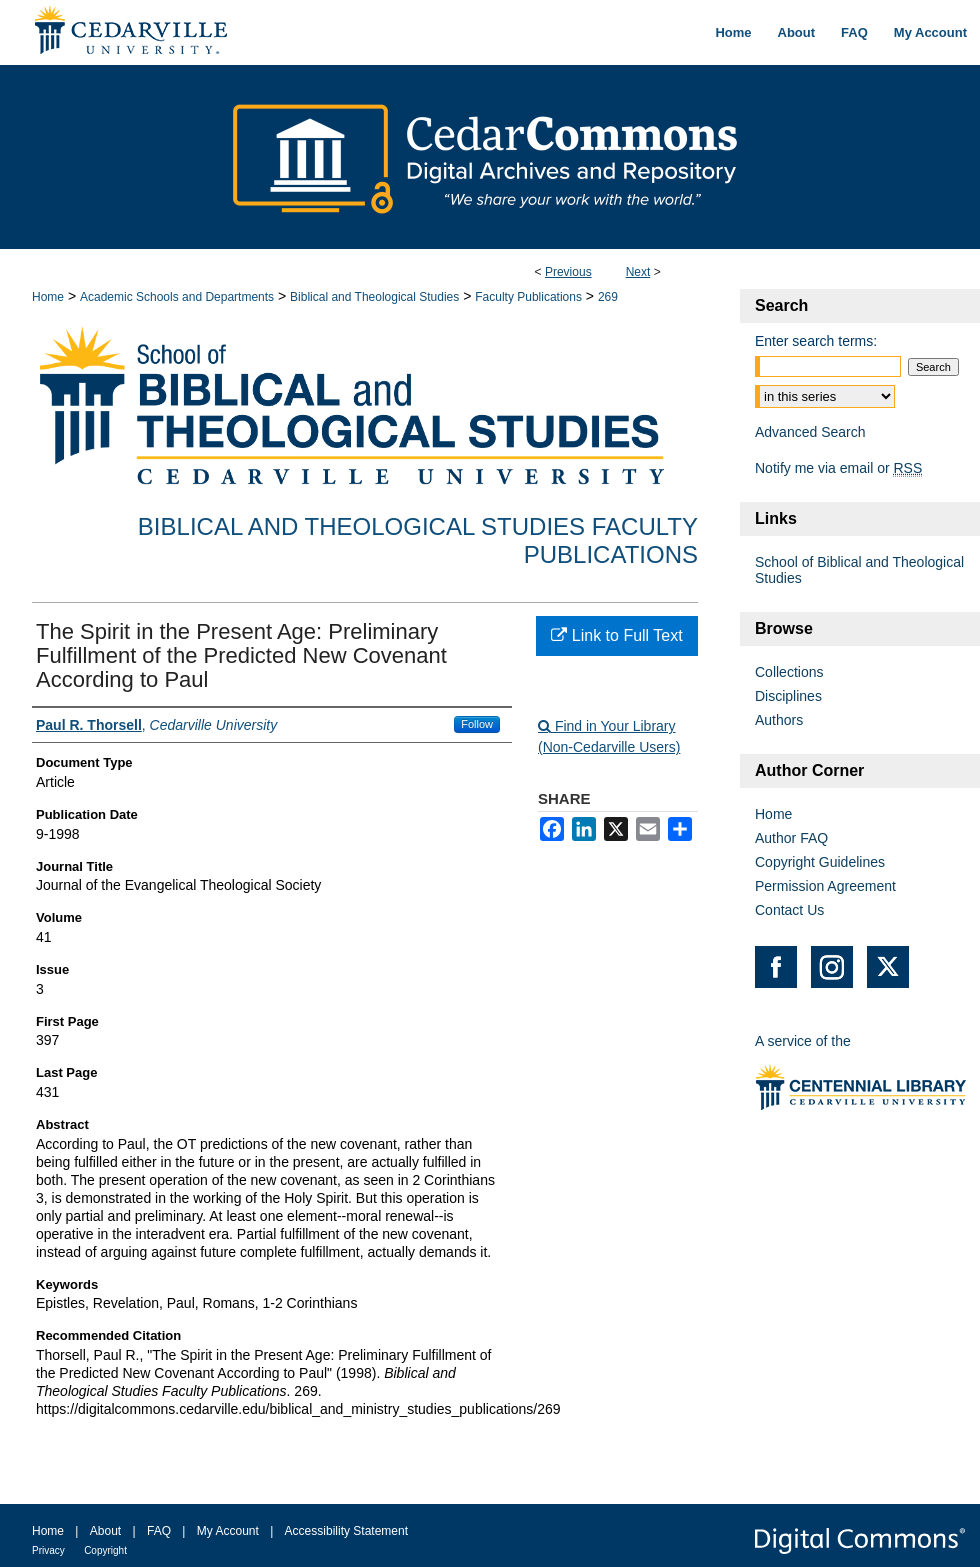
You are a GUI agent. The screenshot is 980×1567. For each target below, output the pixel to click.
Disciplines (788, 696)
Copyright (105, 1550)
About (105, 1531)
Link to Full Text (616, 635)
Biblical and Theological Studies (374, 297)
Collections (789, 672)
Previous (568, 272)
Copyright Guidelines (820, 862)
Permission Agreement (825, 886)
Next (638, 272)
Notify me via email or (838, 468)
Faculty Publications (528, 297)
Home (48, 297)
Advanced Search (810, 432)
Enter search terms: (816, 341)
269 (608, 297)
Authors (779, 720)
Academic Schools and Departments (177, 297)
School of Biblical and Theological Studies (859, 570)
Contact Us (789, 910)
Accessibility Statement (346, 1531)
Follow (477, 724)
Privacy (48, 1550)
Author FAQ (791, 838)
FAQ (159, 1531)
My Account (228, 1531)
